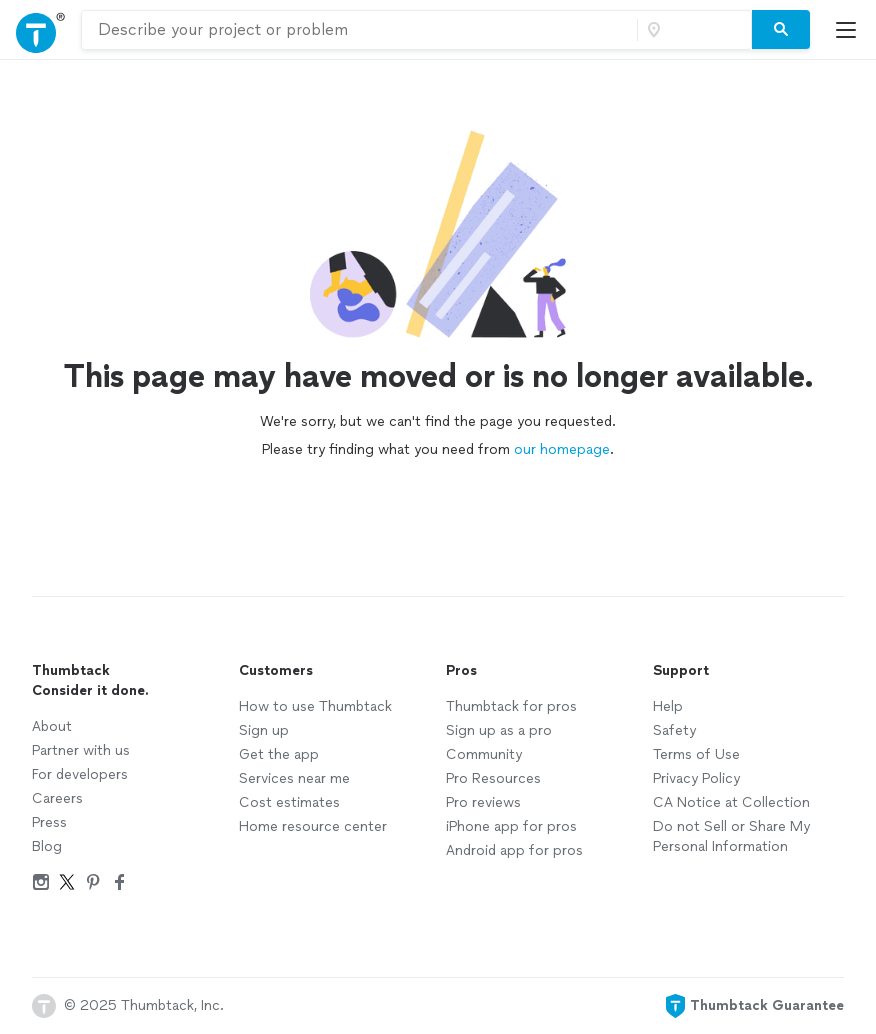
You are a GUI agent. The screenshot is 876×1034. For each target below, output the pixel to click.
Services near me (294, 778)
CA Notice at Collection (731, 802)
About (52, 726)
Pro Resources (493, 778)
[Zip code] (692, 30)
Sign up (264, 730)
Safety (674, 730)
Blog (47, 846)
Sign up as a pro (499, 730)
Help (668, 706)
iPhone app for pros (511, 826)
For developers (80, 774)
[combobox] (359, 30)
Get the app (279, 754)
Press (49, 822)
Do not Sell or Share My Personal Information (731, 836)
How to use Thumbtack (315, 706)
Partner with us (81, 750)
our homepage (562, 449)
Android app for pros (514, 850)
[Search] (781, 30)
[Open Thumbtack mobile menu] (851, 29)
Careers (57, 798)
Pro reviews (483, 802)
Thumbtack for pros (511, 706)
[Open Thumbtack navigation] (40, 29)
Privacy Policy (696, 778)
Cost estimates (289, 802)
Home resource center (313, 826)
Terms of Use (696, 754)
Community (484, 754)
